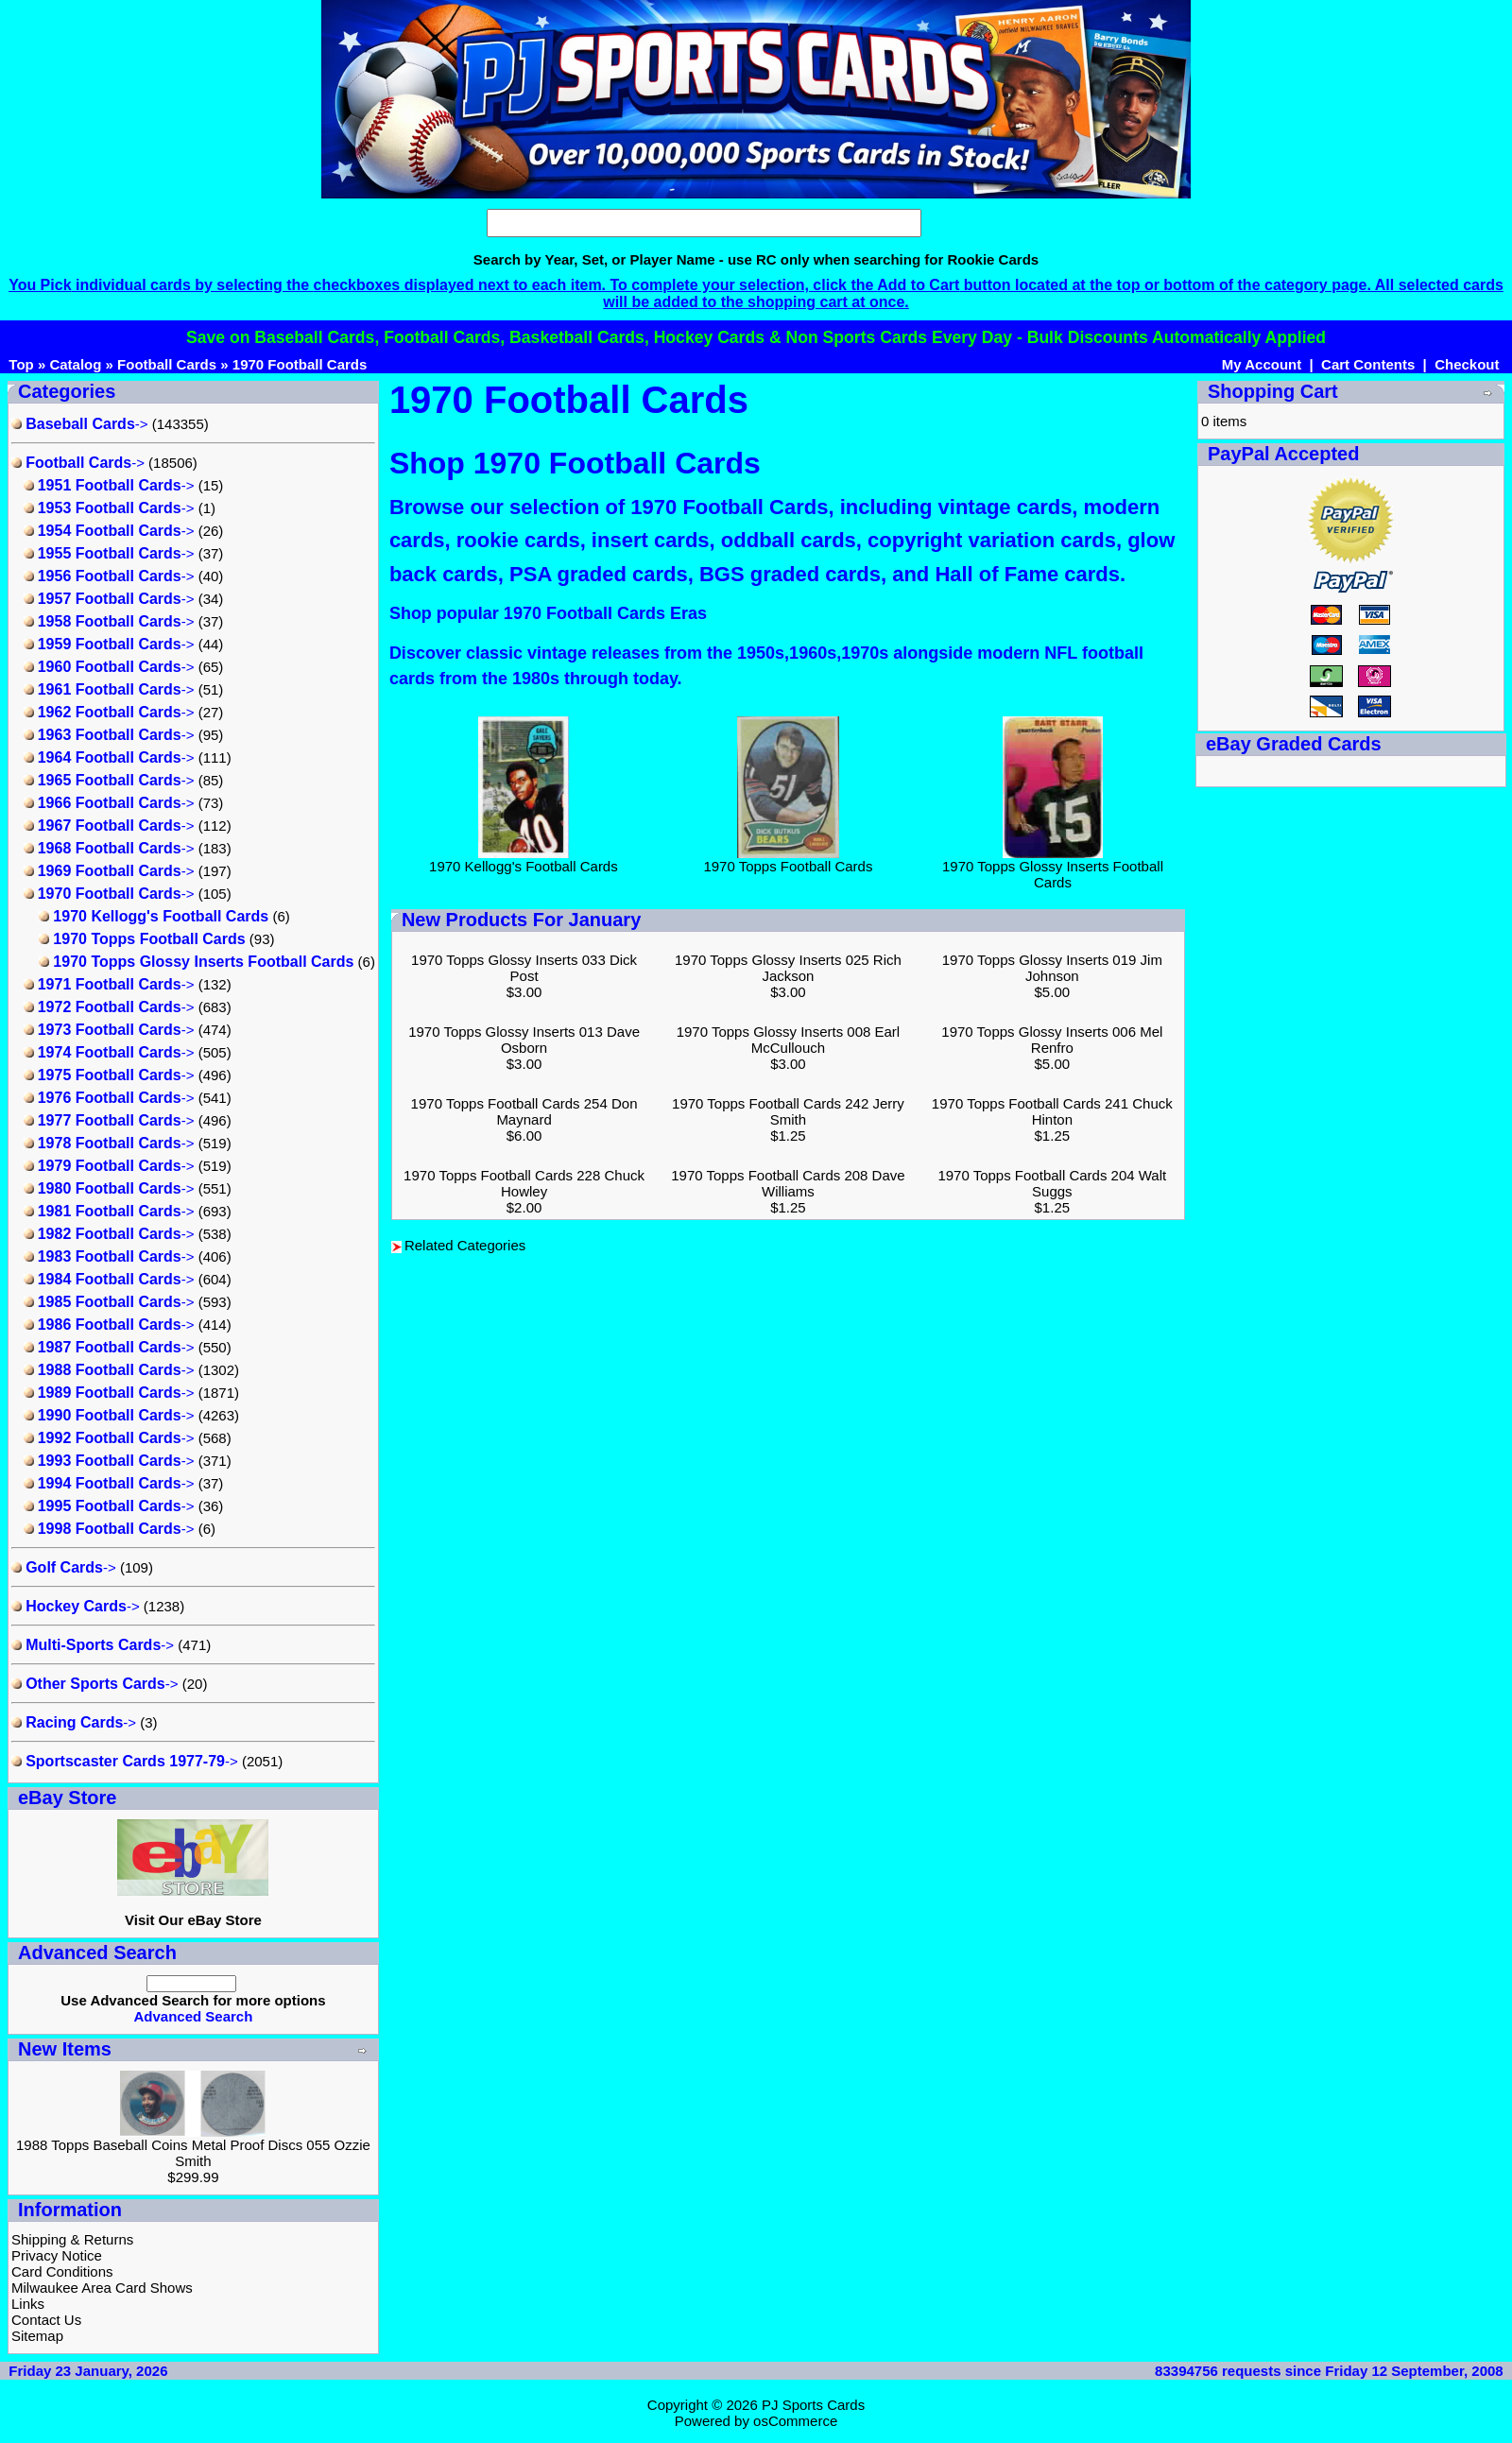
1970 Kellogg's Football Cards (523, 859)
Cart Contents (1368, 364)
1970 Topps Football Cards (787, 859)
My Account (1261, 364)
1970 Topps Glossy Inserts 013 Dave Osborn (524, 1040)
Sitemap (37, 2336)
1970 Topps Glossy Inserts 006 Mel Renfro (1051, 1040)
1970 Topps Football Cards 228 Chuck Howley (524, 1183)
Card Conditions (62, 2271)
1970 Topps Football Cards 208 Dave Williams (787, 1183)
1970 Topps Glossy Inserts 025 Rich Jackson (788, 968)
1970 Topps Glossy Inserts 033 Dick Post (524, 968)
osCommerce (795, 2421)
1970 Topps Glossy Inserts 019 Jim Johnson (1052, 968)
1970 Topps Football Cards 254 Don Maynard (524, 1111)
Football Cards (166, 364)
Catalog (75, 364)
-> (79, 424)
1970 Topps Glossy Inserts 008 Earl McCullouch (789, 1040)
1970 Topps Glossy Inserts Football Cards (1052, 867)
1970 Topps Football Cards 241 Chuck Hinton (1052, 1111)
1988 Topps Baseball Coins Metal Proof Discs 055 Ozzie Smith (193, 2153)
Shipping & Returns (72, 2239)
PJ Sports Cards (813, 2405)
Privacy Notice (56, 2255)
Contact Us (46, 2320)
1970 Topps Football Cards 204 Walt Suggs (1051, 1183)
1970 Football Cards (300, 364)
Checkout (1467, 364)
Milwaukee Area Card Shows (102, 2288)
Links (27, 2304)
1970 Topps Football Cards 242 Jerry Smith (788, 1111)
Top (21, 364)
